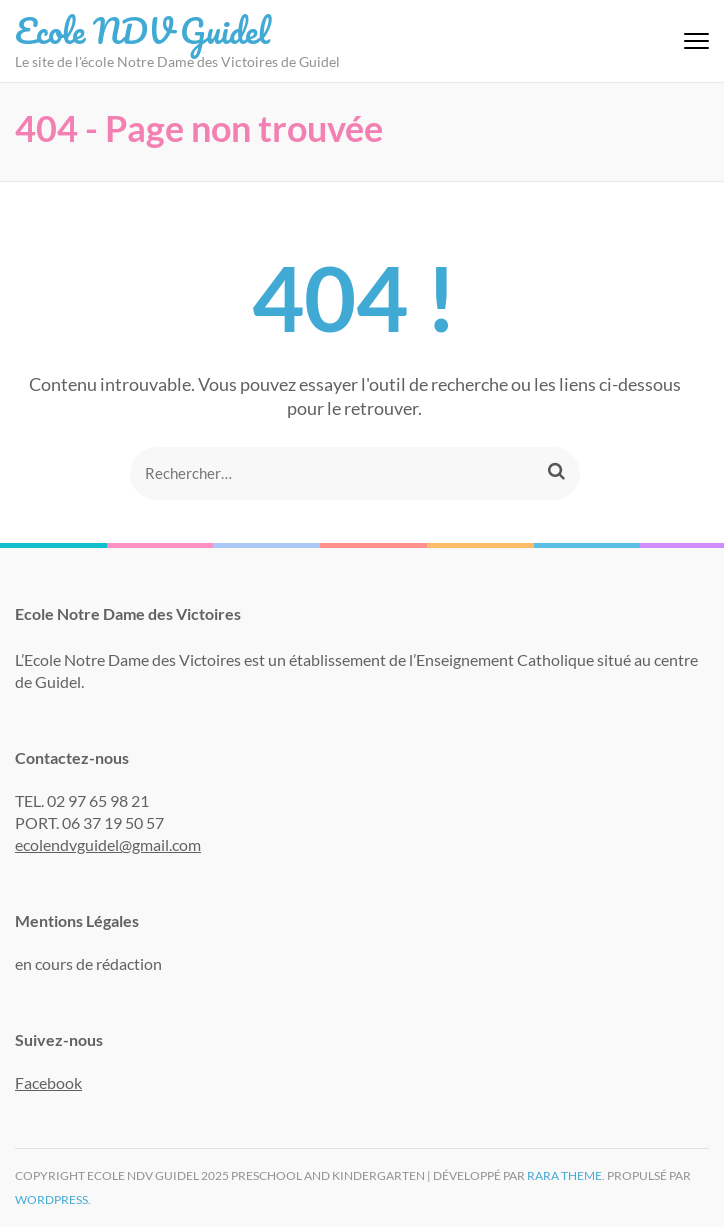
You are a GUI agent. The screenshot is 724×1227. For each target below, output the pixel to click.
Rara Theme (564, 1175)
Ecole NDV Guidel (142, 30)
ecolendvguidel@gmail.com (108, 844)
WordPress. (53, 1199)
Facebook (48, 1082)
